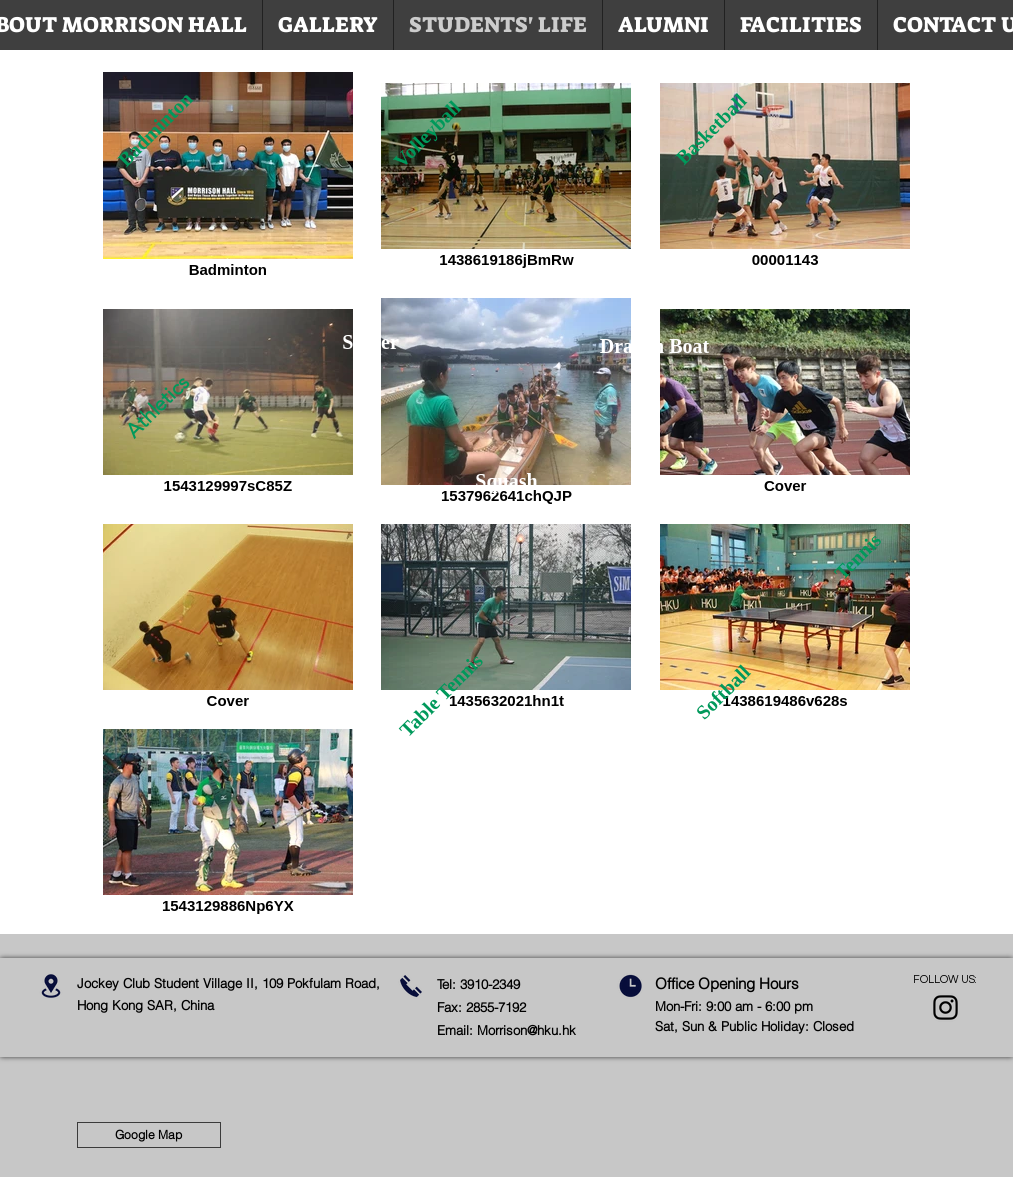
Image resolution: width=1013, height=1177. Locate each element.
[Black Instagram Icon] (945, 1007)
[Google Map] (149, 1135)
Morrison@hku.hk (526, 1030)
